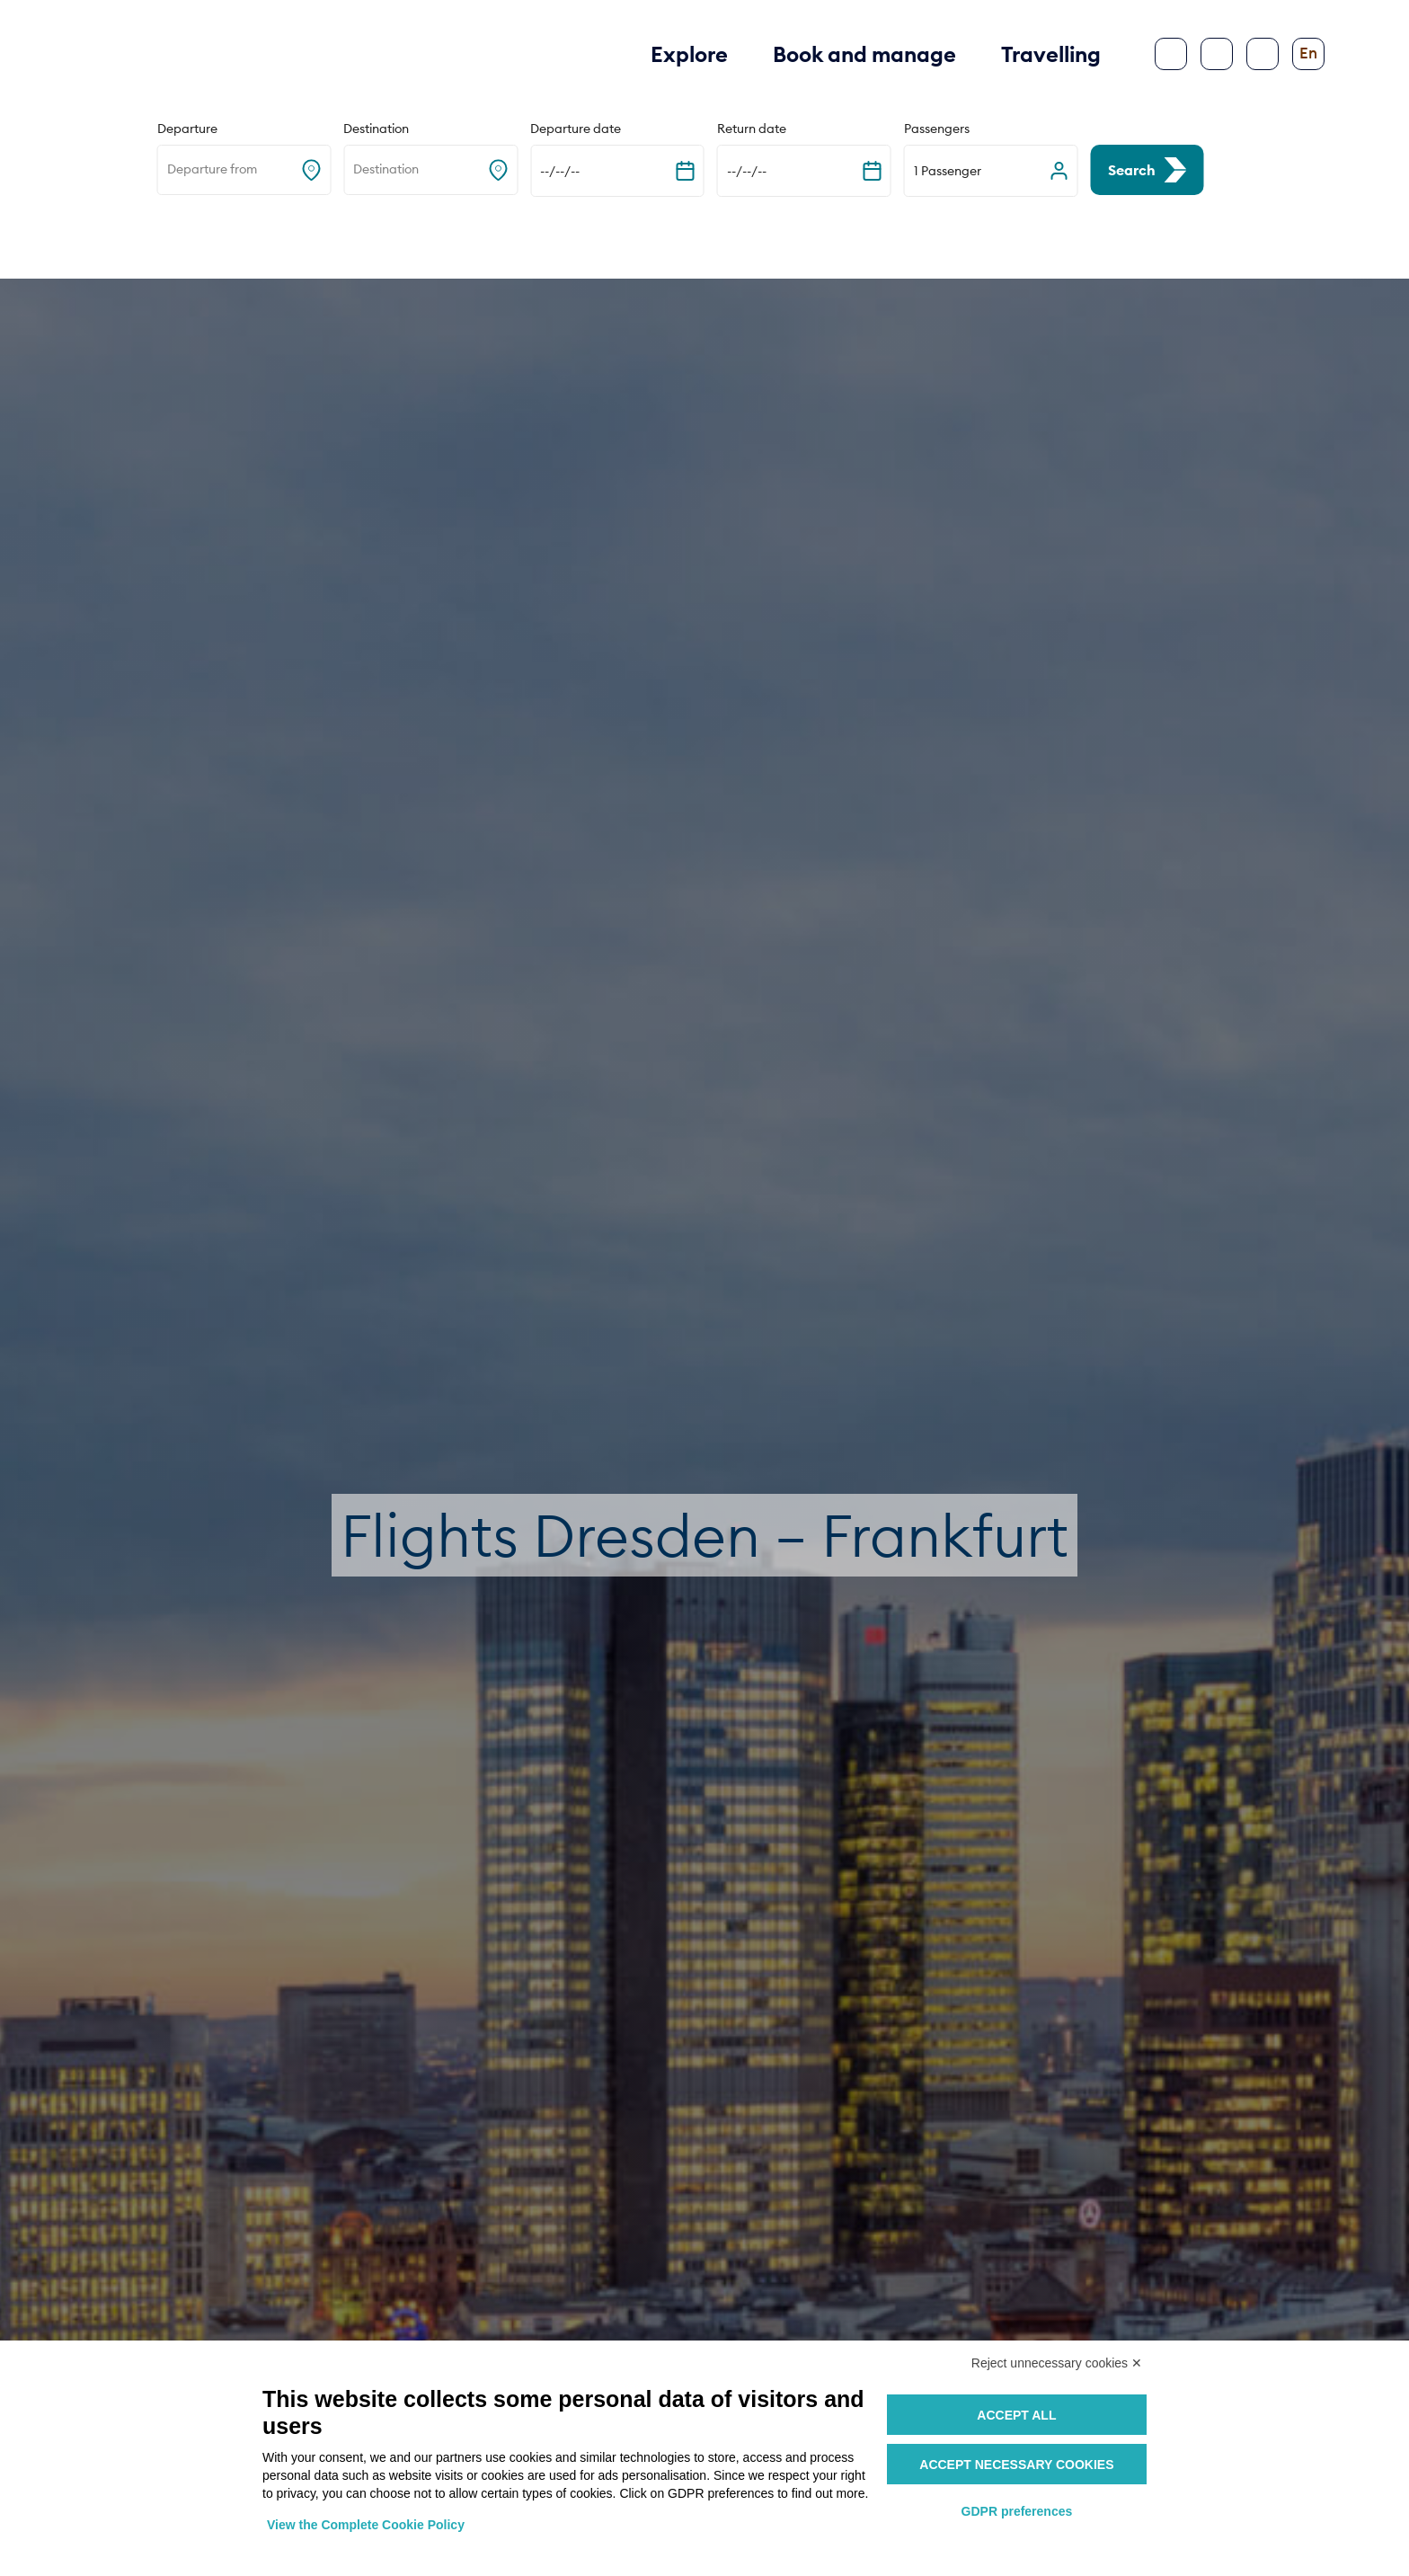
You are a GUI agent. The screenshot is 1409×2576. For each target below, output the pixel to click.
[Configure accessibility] (1262, 54)
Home (76, 235)
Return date (751, 128)
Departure (187, 128)
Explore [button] (689, 53)
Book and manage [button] (864, 53)
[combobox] (168, 170)
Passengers (937, 128)
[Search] (1217, 54)
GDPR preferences (1017, 2511)
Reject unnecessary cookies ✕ (1056, 2363)
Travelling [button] (1051, 53)
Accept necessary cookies (1016, 2464)
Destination (376, 128)
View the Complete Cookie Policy (366, 2525)
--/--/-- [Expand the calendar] (560, 171)
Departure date (575, 128)
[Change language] (1308, 54)
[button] (991, 171)
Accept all (1016, 2415)
